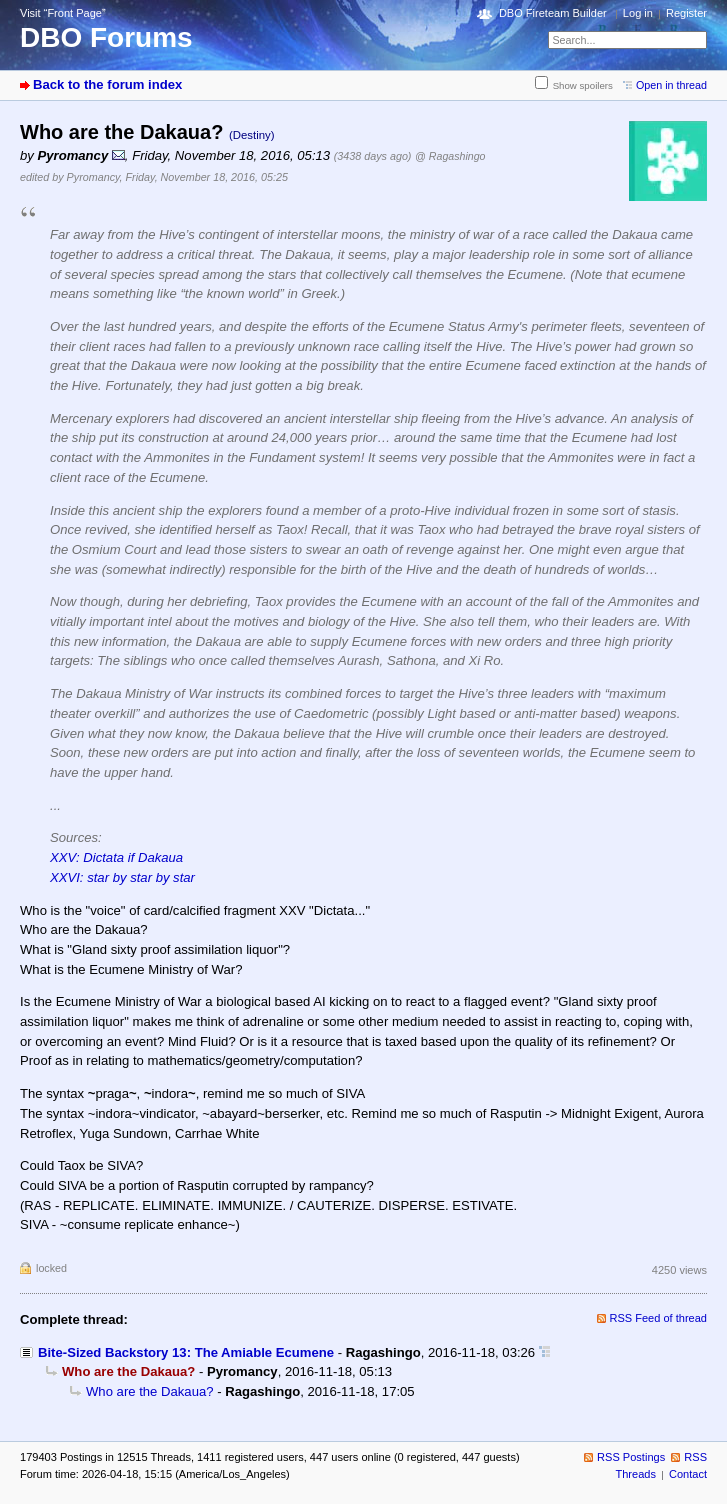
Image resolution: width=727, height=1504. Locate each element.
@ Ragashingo (450, 156)
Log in (638, 13)
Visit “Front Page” (63, 13)
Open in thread (671, 85)
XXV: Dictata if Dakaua (116, 857)
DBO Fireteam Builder (553, 13)
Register (686, 13)
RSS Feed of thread (659, 1318)
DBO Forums (106, 37)
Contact (688, 1474)
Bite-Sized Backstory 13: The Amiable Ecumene (186, 1352)
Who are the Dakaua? (150, 1391)
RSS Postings (631, 1457)
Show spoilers (583, 85)
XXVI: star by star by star (122, 877)
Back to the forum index (107, 84)
